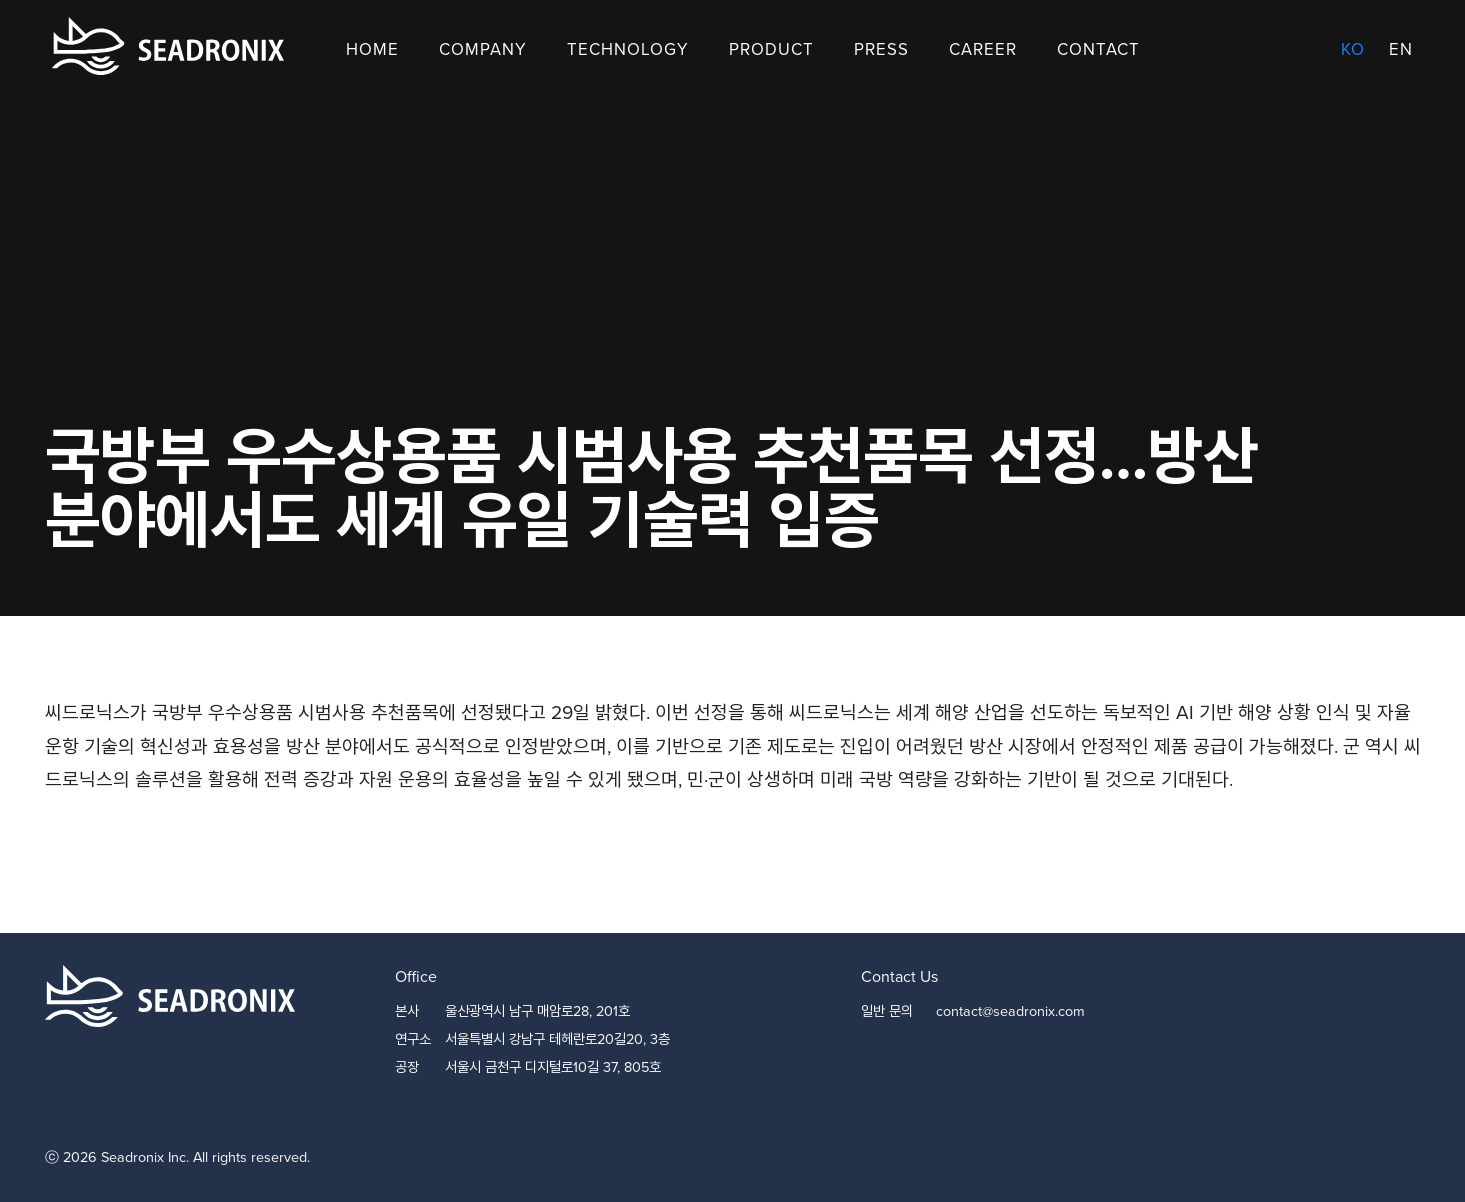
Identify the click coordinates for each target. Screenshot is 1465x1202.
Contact (1098, 49)
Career (983, 49)
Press (881, 49)
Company (483, 49)
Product (771, 49)
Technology (628, 49)
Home (372, 49)
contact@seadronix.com (1010, 1011)
